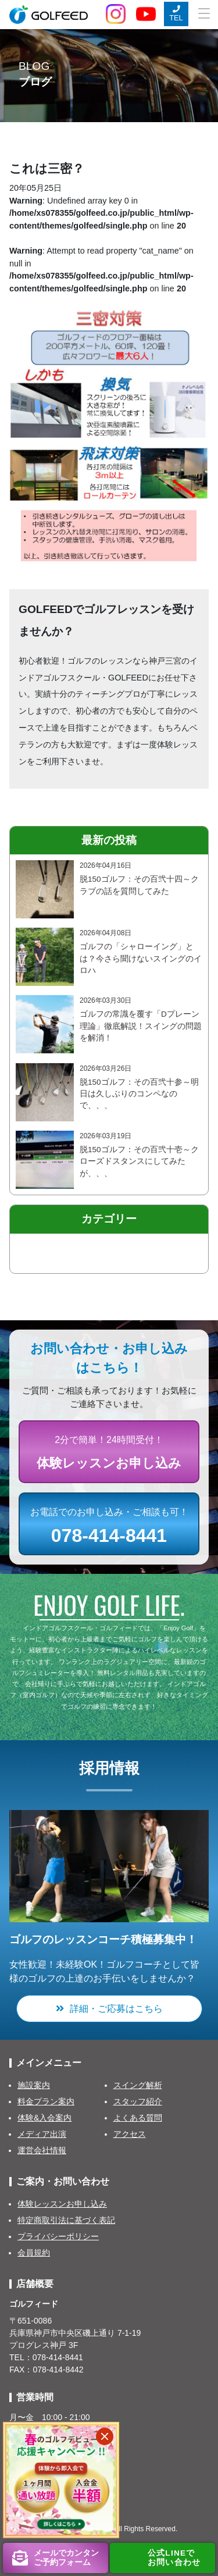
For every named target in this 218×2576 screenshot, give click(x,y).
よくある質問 (137, 2117)
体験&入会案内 (44, 2117)
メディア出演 (41, 2134)
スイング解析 (137, 2085)
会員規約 (33, 2252)
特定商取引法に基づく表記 (66, 2220)
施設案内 (33, 2085)
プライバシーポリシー (58, 2236)
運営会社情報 (41, 2150)
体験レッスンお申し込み (62, 2203)
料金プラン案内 (45, 2101)
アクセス (129, 2134)
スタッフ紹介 (137, 2101)
